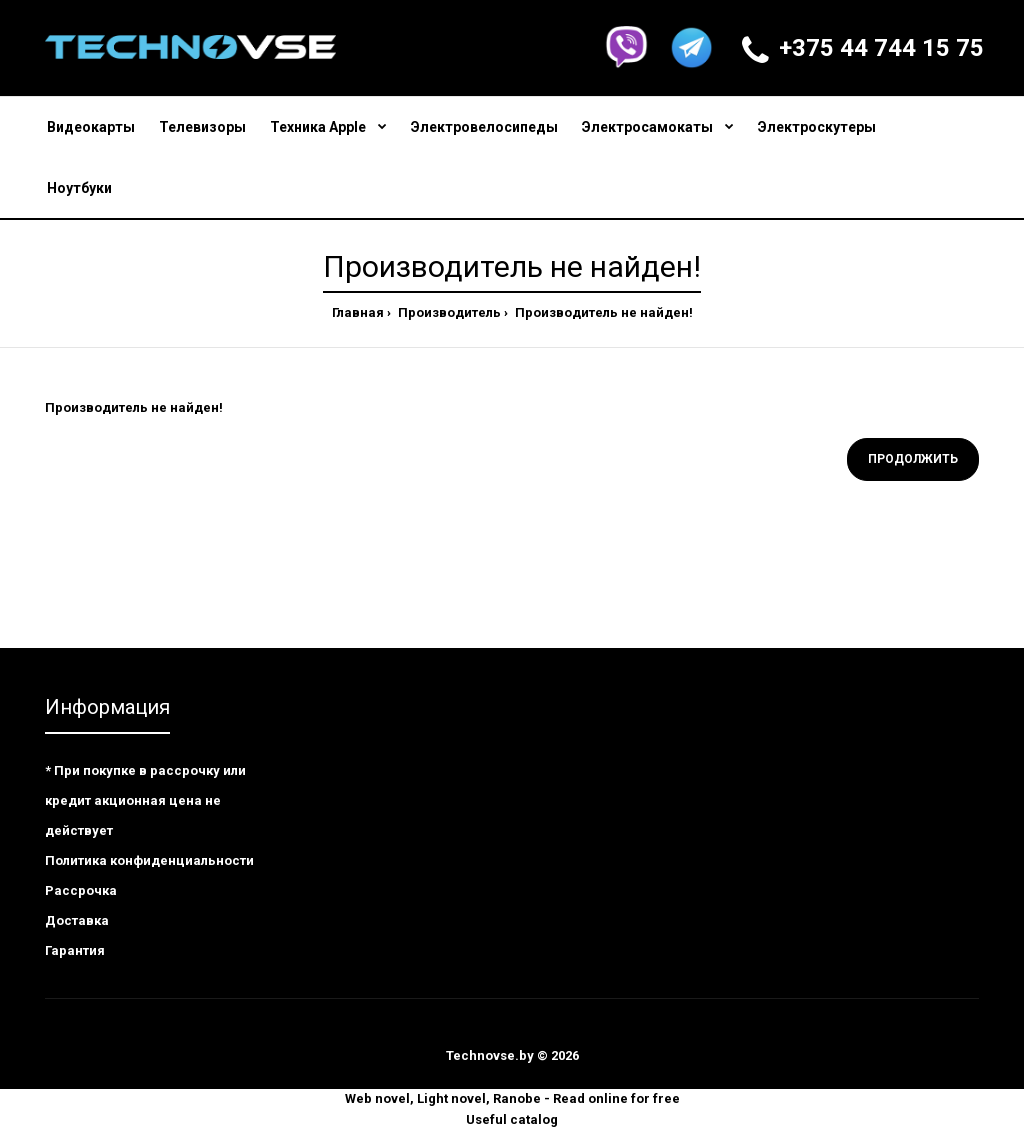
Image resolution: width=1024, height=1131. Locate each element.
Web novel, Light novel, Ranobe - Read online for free (512, 1098)
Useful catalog (512, 1119)
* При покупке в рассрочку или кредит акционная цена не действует (145, 800)
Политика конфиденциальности (149, 860)
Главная (358, 312)
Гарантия (75, 950)
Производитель (448, 312)
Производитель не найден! (602, 312)
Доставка (77, 920)
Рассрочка (81, 890)
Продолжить (913, 459)
